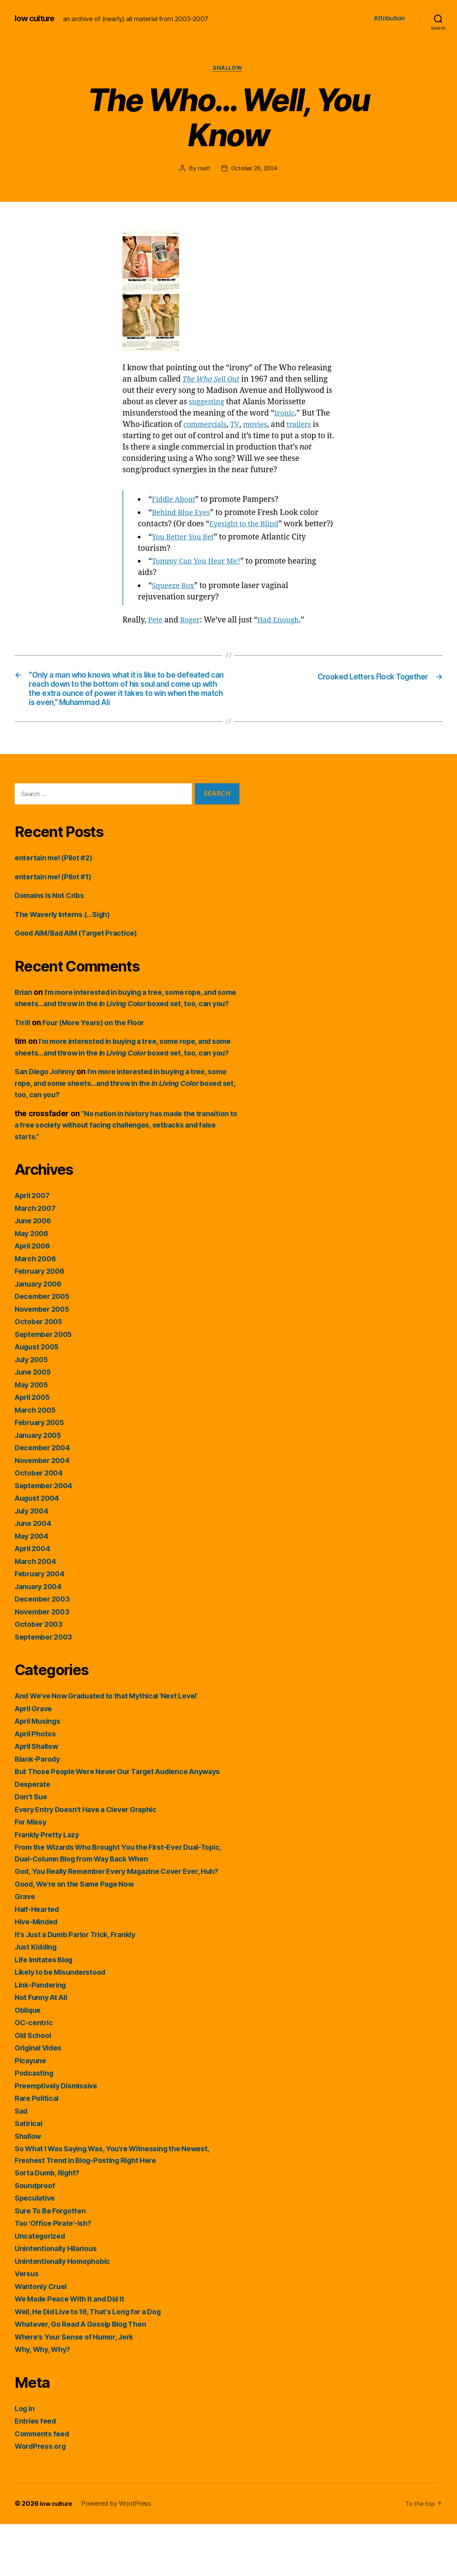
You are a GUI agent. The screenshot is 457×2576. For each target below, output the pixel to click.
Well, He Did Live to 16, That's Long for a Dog (96, 2363)
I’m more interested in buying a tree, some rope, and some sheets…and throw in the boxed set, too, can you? (126, 1032)
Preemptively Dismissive (60, 2137)
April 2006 (34, 1298)
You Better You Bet (185, 549)
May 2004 (33, 1587)
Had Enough (282, 632)
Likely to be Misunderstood (65, 2024)
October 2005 (40, 1373)
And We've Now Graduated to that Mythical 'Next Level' (115, 1748)
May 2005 (33, 1436)
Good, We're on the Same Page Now (80, 1935)
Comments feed (44, 2485)
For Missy (32, 1874)
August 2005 (39, 1398)
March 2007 (36, 1260)
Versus (28, 2325)
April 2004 (34, 1600)
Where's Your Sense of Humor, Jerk (79, 2388)
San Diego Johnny (47, 1123)
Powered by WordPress (119, 2555)
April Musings (40, 1773)
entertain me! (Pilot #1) (57, 905)
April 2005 (34, 1449)
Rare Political (38, 2150)
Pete (156, 632)
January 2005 (40, 1487)
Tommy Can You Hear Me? (199, 574)
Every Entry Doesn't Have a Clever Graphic (92, 1861)
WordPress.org (42, 2498)
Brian (24, 1021)
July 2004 (33, 1562)
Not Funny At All (43, 2049)
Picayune (31, 2112)
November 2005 (44, 1360)
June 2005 (34, 1424)
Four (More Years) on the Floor (100, 1063)
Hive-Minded (38, 1973)
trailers (305, 426)
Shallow (229, 69)
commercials (206, 426)
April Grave (35, 1760)
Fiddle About (175, 500)
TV (238, 426)
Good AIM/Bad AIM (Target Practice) (82, 962)
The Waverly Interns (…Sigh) (67, 943)
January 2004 (40, 1638)
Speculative (36, 2250)
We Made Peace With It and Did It (75, 2351)
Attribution (389, 18)
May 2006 (33, 1285)
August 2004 (39, 1550)
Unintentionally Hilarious (59, 2300)
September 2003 (46, 1688)
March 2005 (36, 1461)
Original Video (41, 2100)
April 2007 (34, 1247)
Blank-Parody (39, 1810)
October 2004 (40, 1525)
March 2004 (37, 1613)
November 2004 (45, 1512)
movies (260, 426)
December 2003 (44, 1651)
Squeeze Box (174, 598)
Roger (192, 632)
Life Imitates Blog (47, 2011)
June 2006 (34, 1272)
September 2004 (46, 1537)
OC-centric (35, 2074)
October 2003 (40, 1676)
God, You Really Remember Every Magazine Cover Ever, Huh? (126, 1923)
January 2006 (40, 1335)
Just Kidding (38, 1999)
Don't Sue (32, 1848)
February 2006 (42, 1323)
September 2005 (46, 1386)
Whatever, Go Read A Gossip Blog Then (87, 2376)
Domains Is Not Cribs (53, 924)
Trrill (23, 1063)
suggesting (208, 403)
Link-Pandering (42, 2036)
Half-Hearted (39, 1961)
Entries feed (37, 2473)
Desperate (34, 1836)
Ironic (285, 414)
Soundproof (36, 2237)
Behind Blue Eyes (183, 514)
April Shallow (39, 1798)
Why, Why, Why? (45, 2401)
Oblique (29, 2062)
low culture (36, 18)
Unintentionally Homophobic (66, 2313)
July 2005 (33, 1411)
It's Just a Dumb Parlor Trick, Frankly (81, 1986)
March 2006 (37, 1310)
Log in (26, 2460)
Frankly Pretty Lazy (49, 1886)
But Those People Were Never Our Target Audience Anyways (127, 1823)
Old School (34, 2087)
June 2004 (34, 1575)
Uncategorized (42, 2287)
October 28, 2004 (254, 169)
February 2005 (42, 1474)
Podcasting (35, 2125)
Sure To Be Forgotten (53, 2262)
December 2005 (44, 1348)
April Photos (37, 1785)
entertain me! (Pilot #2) (57, 886)
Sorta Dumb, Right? (50, 2225)
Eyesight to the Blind (246, 525)
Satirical (30, 2175)
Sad (22, 2162)
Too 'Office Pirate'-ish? (56, 2275)
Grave (26, 1948)
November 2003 (44, 1663)
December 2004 (45, 1499)
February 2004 (42, 1625)
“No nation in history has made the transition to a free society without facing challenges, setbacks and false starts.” (111, 1177)
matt (202, 169)
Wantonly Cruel (43, 2338)
